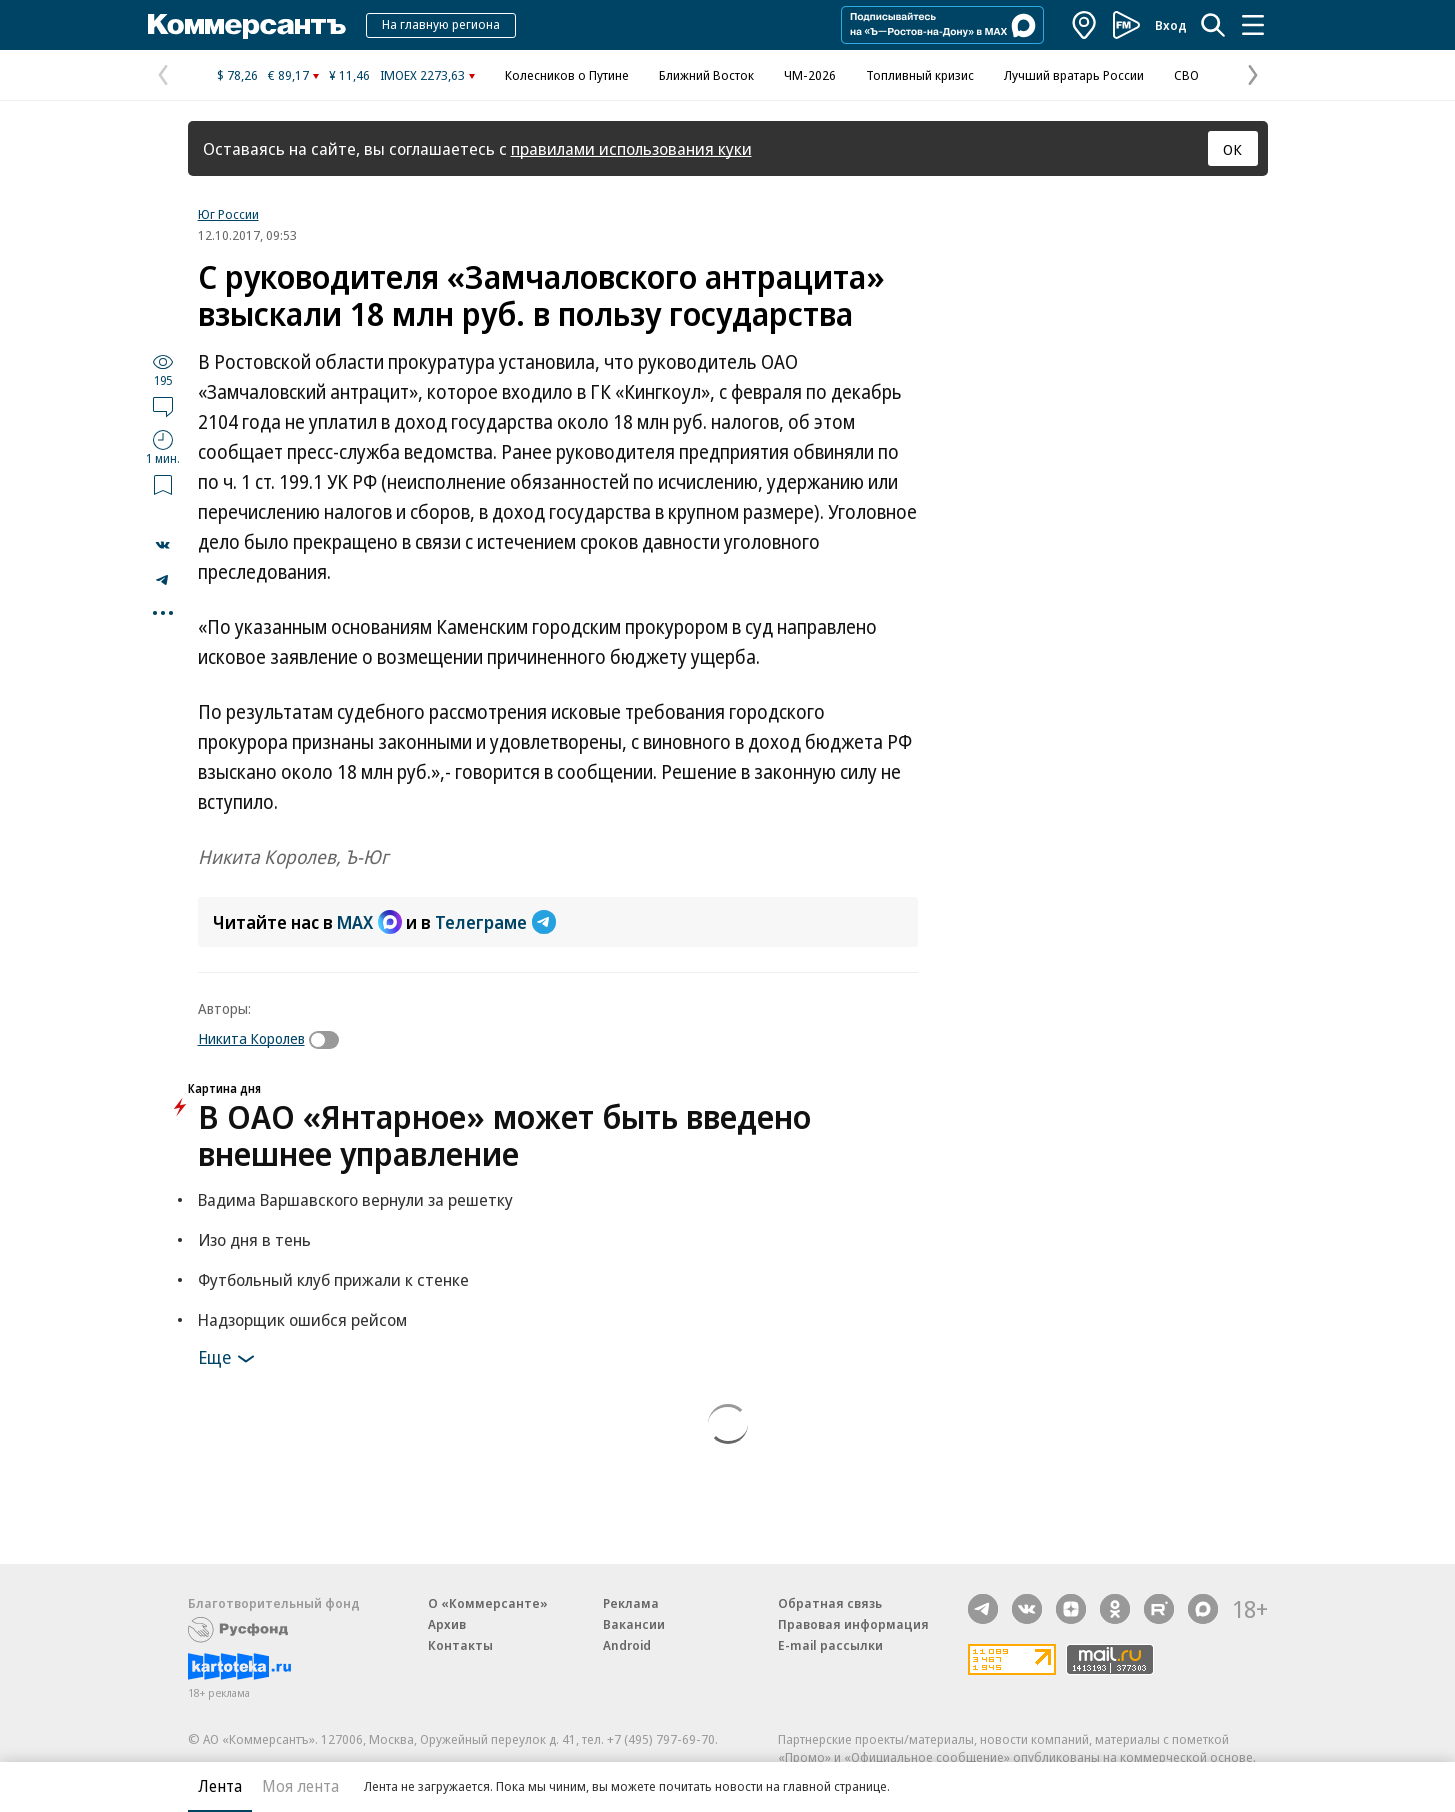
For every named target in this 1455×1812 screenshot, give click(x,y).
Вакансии (634, 1624)
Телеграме (495, 922)
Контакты (460, 1645)
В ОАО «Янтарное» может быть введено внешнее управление (504, 1135)
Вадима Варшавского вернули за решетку (355, 1199)
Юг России (228, 214)
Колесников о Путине (567, 75)
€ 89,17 (288, 75)
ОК (1232, 149)
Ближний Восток (706, 75)
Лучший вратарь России (1074, 75)
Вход (1171, 25)
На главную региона (441, 24)
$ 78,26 (237, 75)
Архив (447, 1624)
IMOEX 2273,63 (422, 75)
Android (627, 1645)
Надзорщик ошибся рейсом (302, 1319)
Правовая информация (853, 1624)
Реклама (631, 1603)
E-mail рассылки (830, 1645)
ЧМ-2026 (810, 75)
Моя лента (300, 1786)
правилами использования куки (631, 148)
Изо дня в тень (254, 1239)
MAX (369, 922)
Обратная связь (830, 1603)
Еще (229, 1359)
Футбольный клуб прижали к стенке (333, 1279)
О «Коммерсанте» (488, 1603)
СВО (1186, 75)
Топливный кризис (920, 75)
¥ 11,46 (349, 75)
